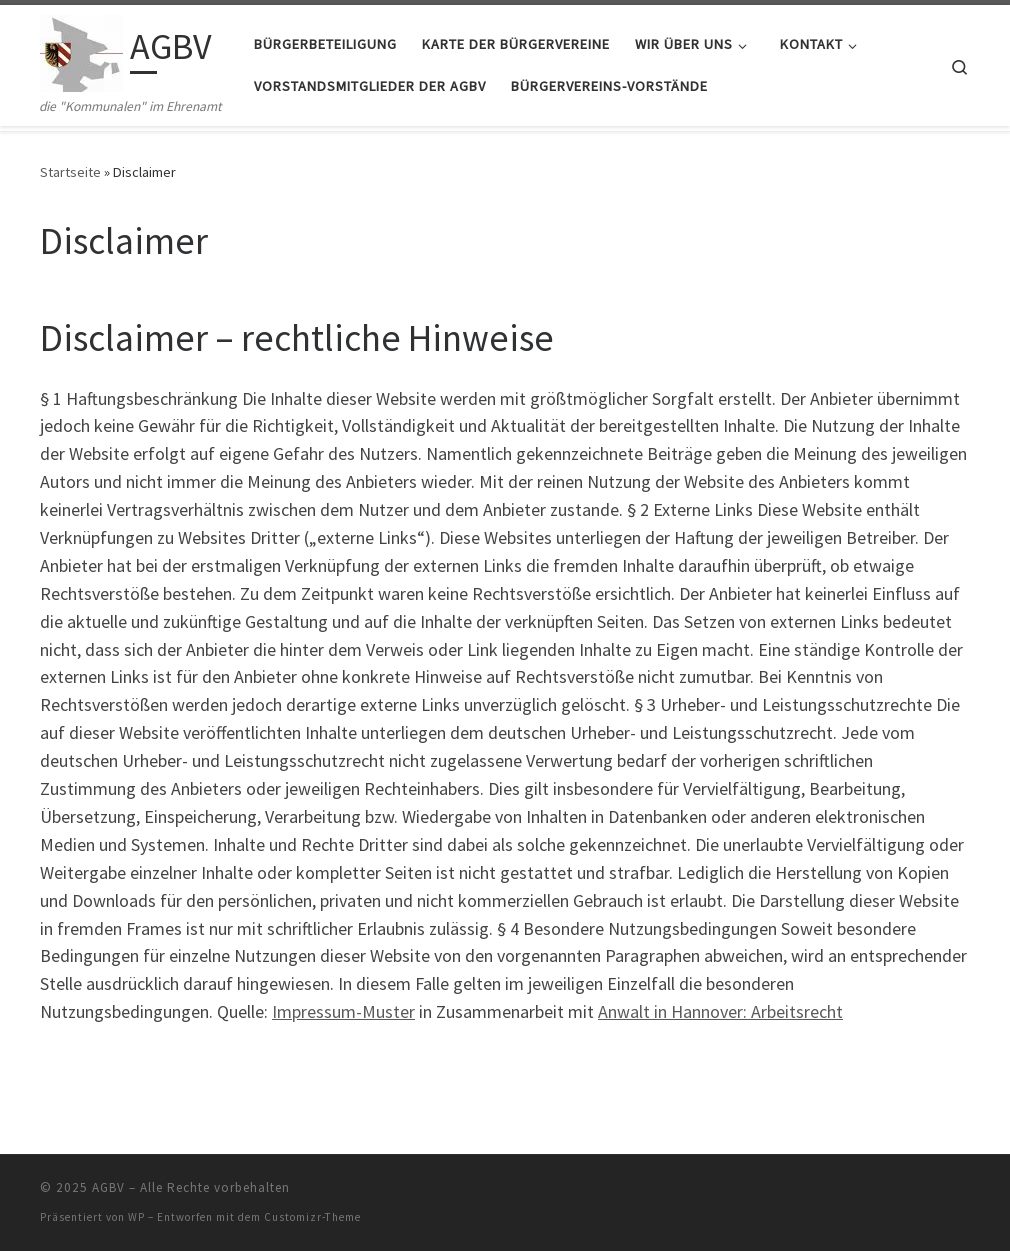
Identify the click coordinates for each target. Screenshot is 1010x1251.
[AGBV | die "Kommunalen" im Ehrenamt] (81, 50)
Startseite (70, 172)
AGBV (108, 1187)
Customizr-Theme (312, 1217)
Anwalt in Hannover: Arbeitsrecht (720, 1011)
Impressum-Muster (343, 1011)
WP (136, 1217)
